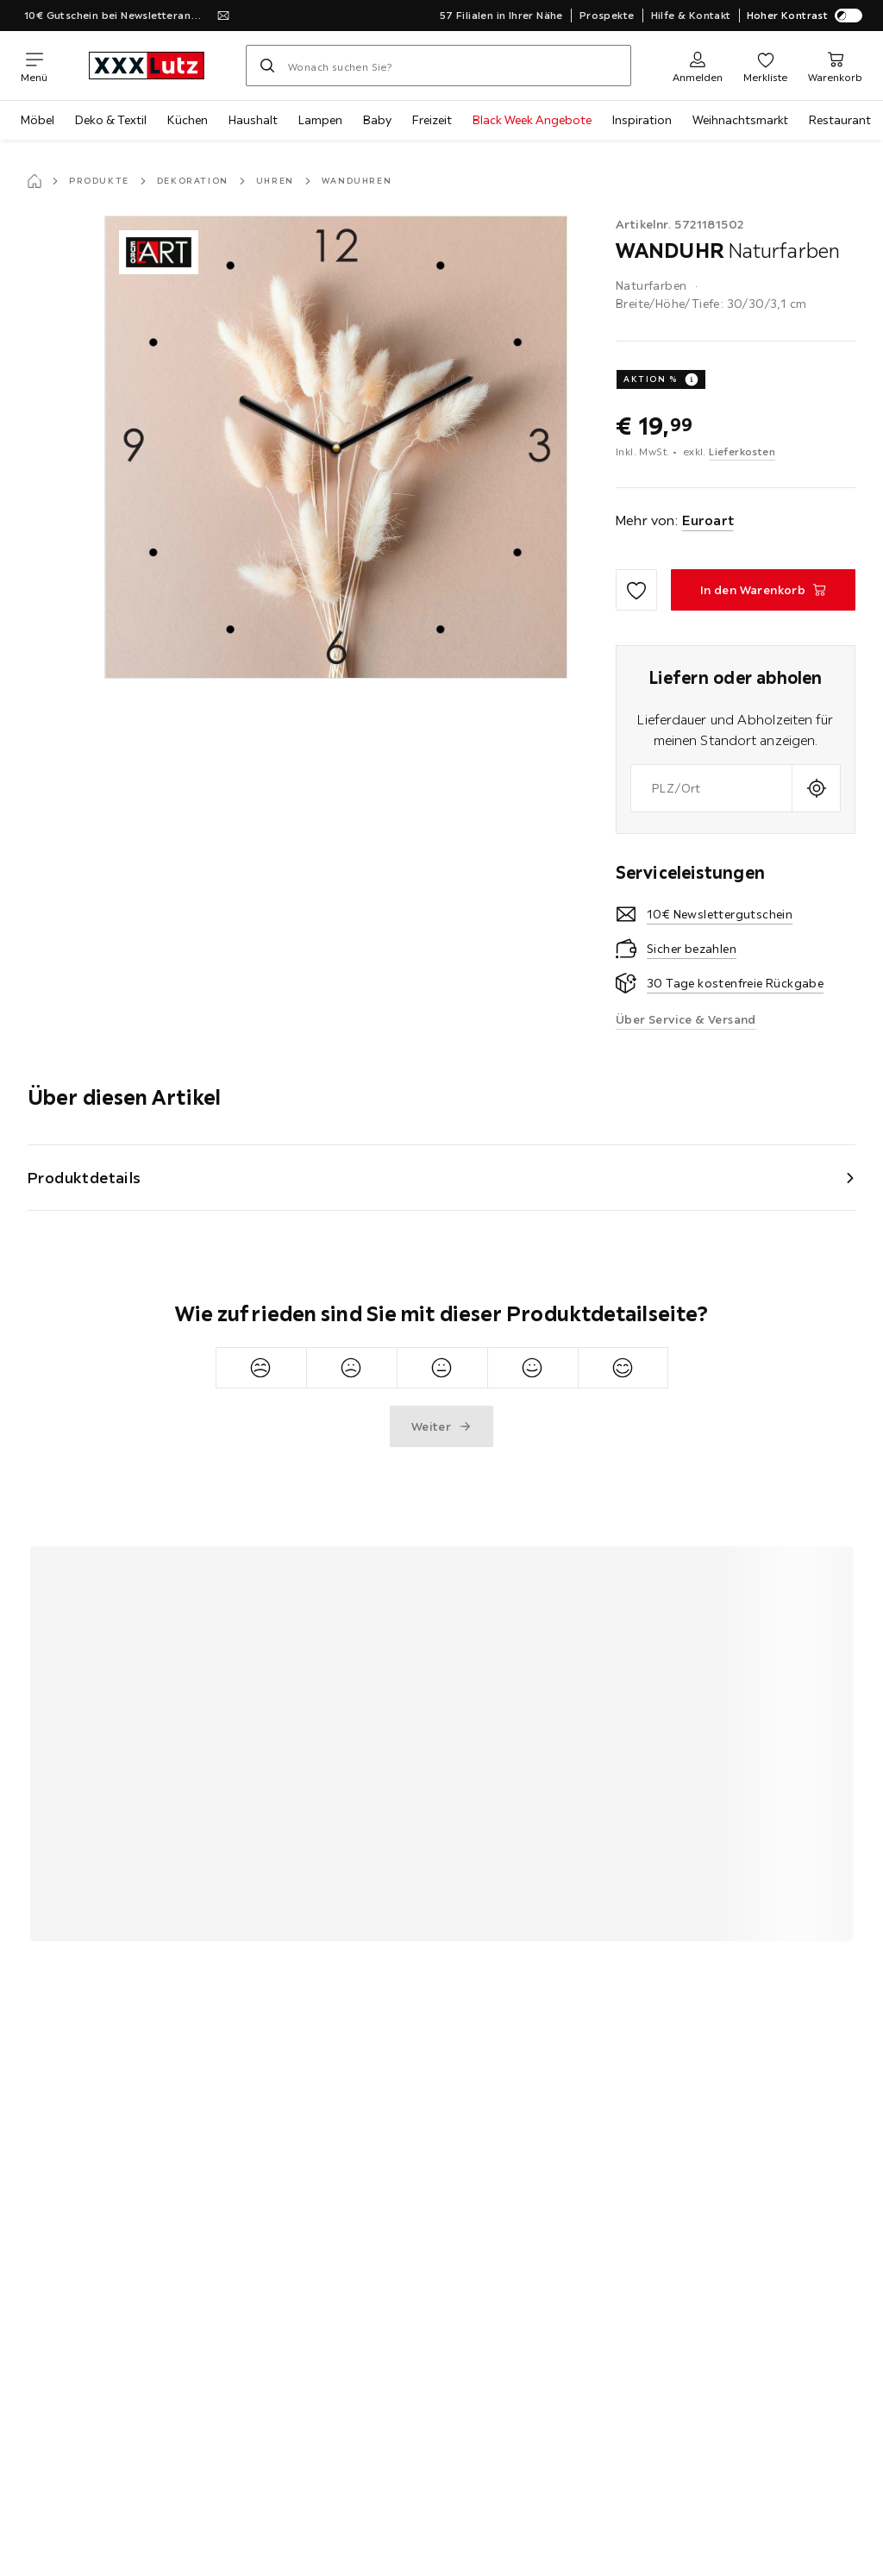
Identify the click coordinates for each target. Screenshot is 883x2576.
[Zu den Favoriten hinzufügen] (636, 590)
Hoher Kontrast (805, 15)
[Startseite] (34, 181)
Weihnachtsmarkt (740, 120)
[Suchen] (267, 65)
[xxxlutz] (146, 65)
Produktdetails (84, 1178)
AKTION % (650, 379)
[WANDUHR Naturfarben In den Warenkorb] (763, 590)
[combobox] (711, 788)
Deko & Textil (111, 120)
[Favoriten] (765, 65)
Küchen (187, 120)
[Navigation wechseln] (34, 65)
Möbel (37, 120)
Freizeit (432, 120)
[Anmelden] (698, 65)
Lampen (320, 120)
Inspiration (642, 120)
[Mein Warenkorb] (835, 65)
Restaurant (840, 120)
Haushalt (253, 120)
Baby (377, 120)
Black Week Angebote (532, 120)
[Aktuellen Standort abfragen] (816, 788)
